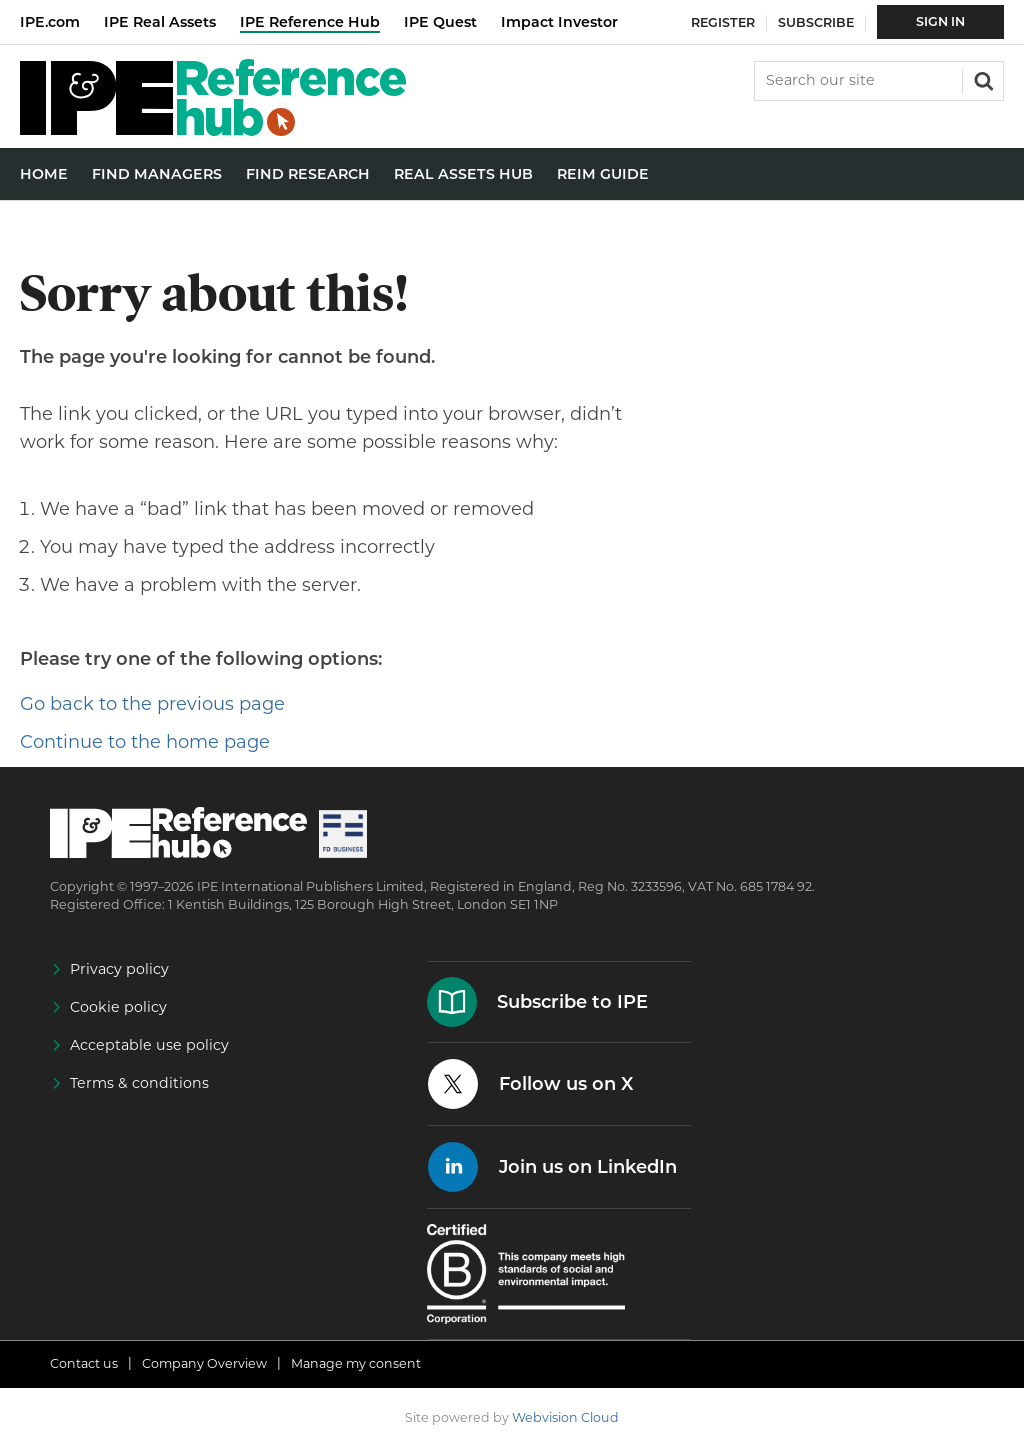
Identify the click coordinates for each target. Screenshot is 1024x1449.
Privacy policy (119, 969)
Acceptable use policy (149, 1045)
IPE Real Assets (160, 22)
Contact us (84, 1363)
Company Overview (204, 1363)
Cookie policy (118, 1007)
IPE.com (50, 22)
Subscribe (816, 22)
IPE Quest (440, 22)
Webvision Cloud (565, 1417)
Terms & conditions (139, 1083)
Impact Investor (559, 22)
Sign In (940, 21)
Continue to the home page (145, 742)
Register (723, 22)
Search (982, 79)
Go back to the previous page (152, 704)
